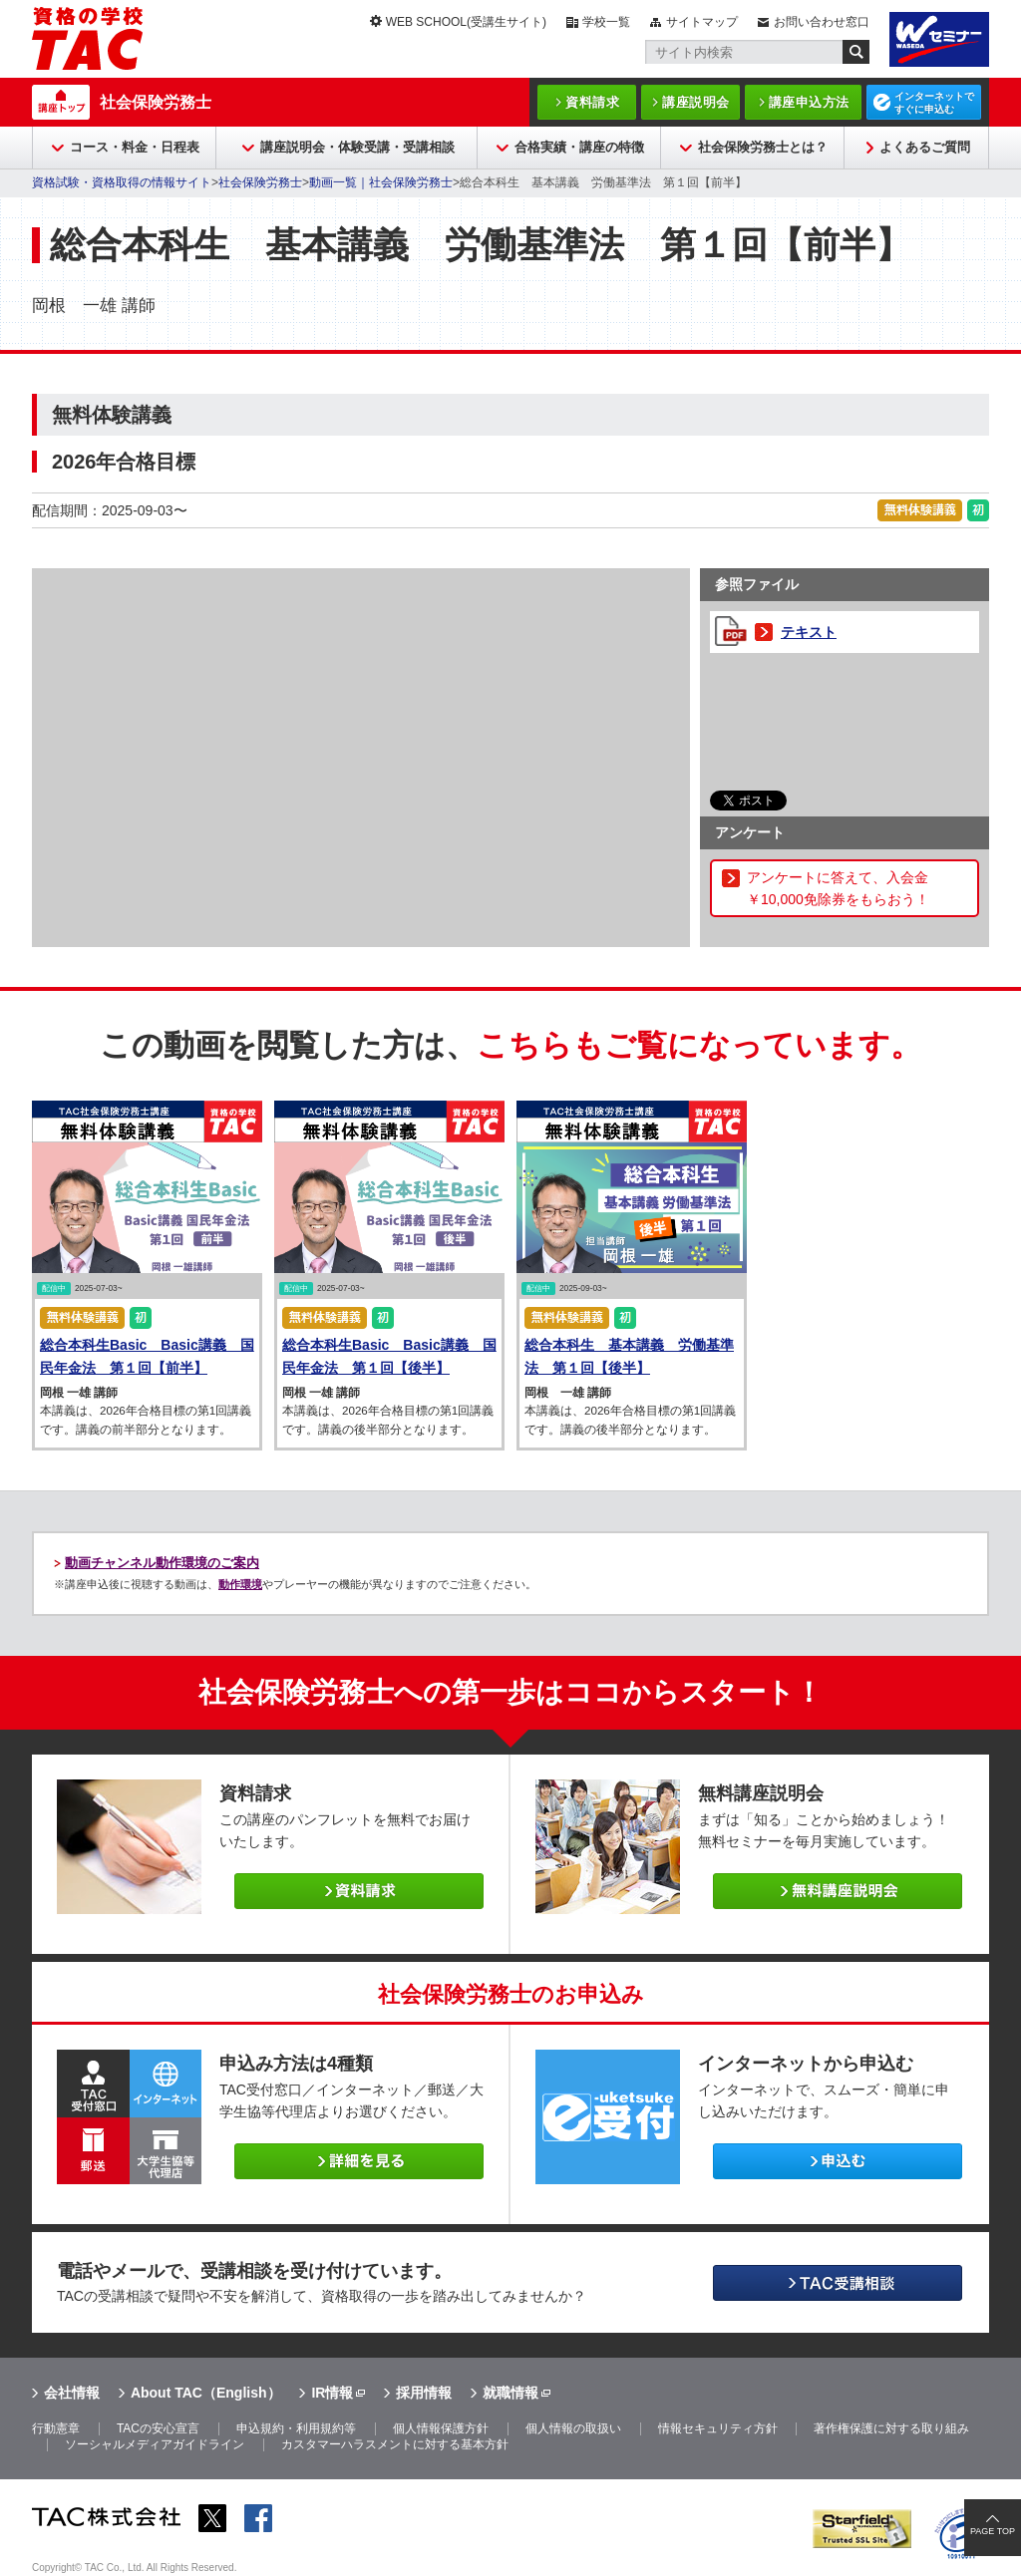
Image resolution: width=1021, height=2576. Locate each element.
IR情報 (332, 2393)
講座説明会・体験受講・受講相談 (357, 147)
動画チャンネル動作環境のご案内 (162, 1562)
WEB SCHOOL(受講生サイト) (466, 22)
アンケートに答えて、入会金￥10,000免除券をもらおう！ (838, 888)
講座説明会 (696, 102)
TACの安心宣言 (158, 2428)
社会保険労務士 (155, 102)
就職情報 (510, 2393)
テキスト (809, 632)
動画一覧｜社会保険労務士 (381, 182)
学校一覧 (606, 22)
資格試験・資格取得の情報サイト (121, 182)
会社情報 (72, 2393)
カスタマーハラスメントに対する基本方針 (395, 2444)
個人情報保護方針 (441, 2428)
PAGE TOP (992, 2531)
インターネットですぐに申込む (934, 103)
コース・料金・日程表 (134, 147)
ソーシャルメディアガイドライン (154, 2444)
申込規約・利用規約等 (296, 2428)
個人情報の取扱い (573, 2428)
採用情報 (424, 2393)
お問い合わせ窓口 (821, 22)
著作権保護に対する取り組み (891, 2428)
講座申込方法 (809, 102)
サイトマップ (702, 22)
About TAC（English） (206, 2393)
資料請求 (592, 102)
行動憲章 (56, 2428)
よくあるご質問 (924, 147)
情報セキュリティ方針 (718, 2428)
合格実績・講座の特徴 (579, 147)
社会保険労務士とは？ (763, 147)
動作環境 (240, 1584)
